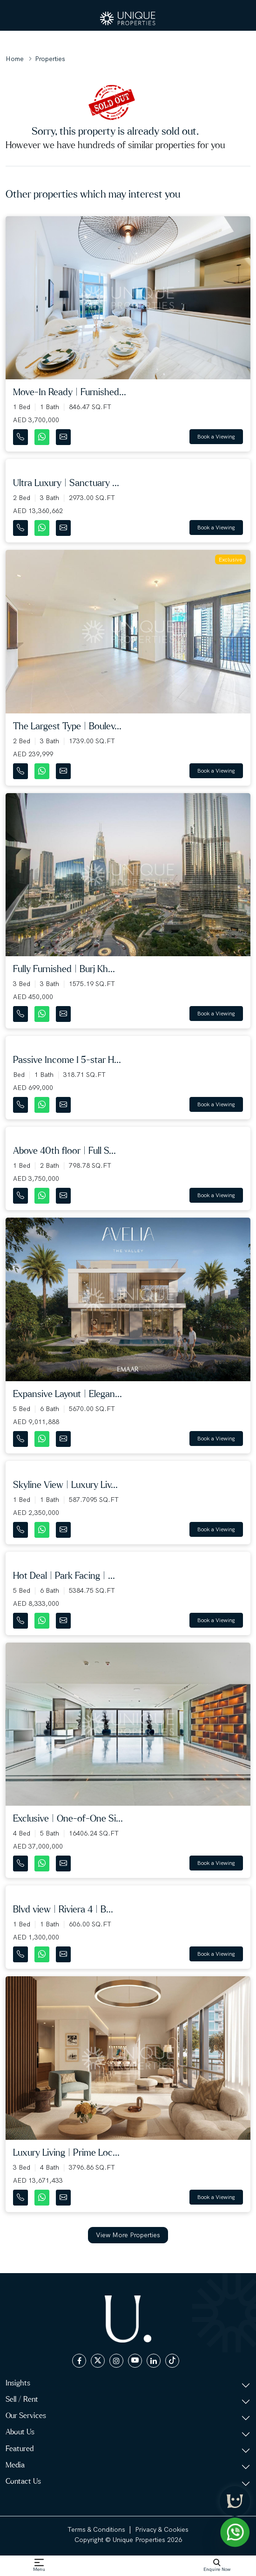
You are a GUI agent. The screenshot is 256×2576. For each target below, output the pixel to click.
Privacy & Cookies (162, 2529)
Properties (50, 59)
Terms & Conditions (96, 2529)
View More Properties (128, 2235)
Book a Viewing (216, 436)
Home (15, 59)
